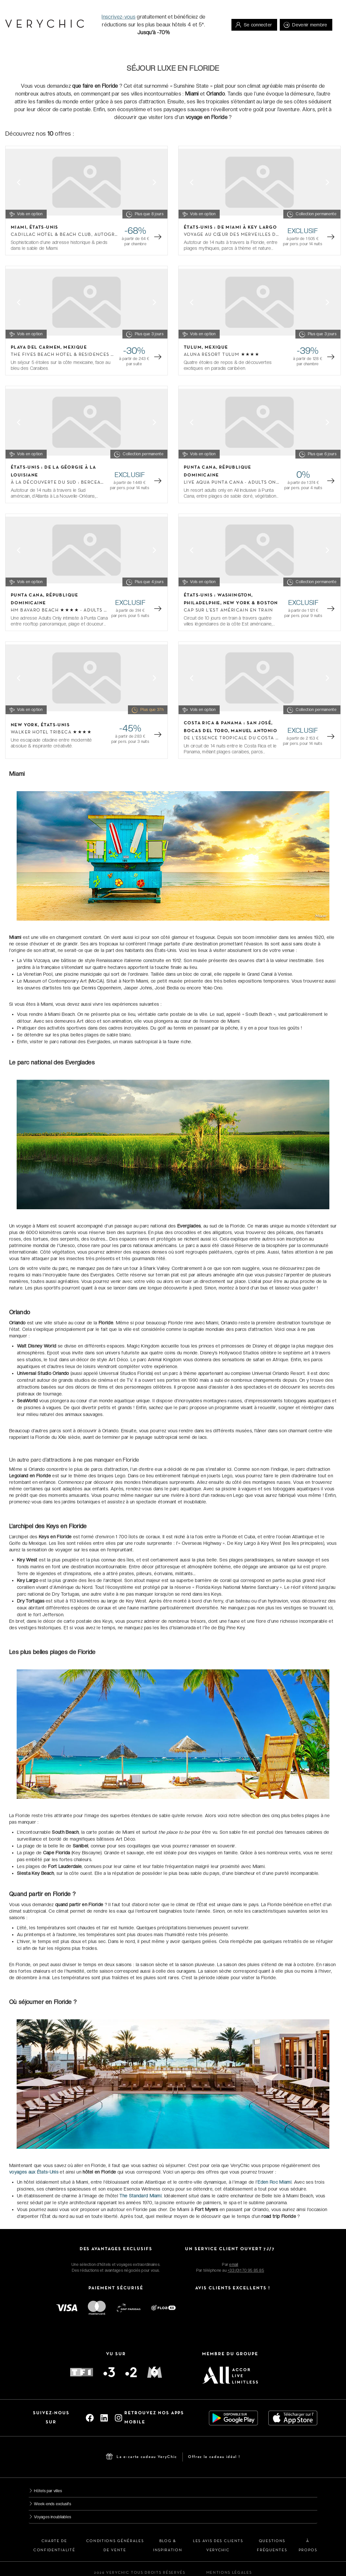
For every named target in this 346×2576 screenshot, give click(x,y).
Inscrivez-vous (118, 17)
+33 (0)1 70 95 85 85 (246, 2270)
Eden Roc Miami (274, 2182)
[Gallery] (86, 182)
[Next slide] (154, 182)
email (233, 2264)
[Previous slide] (18, 182)
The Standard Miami (140, 2195)
